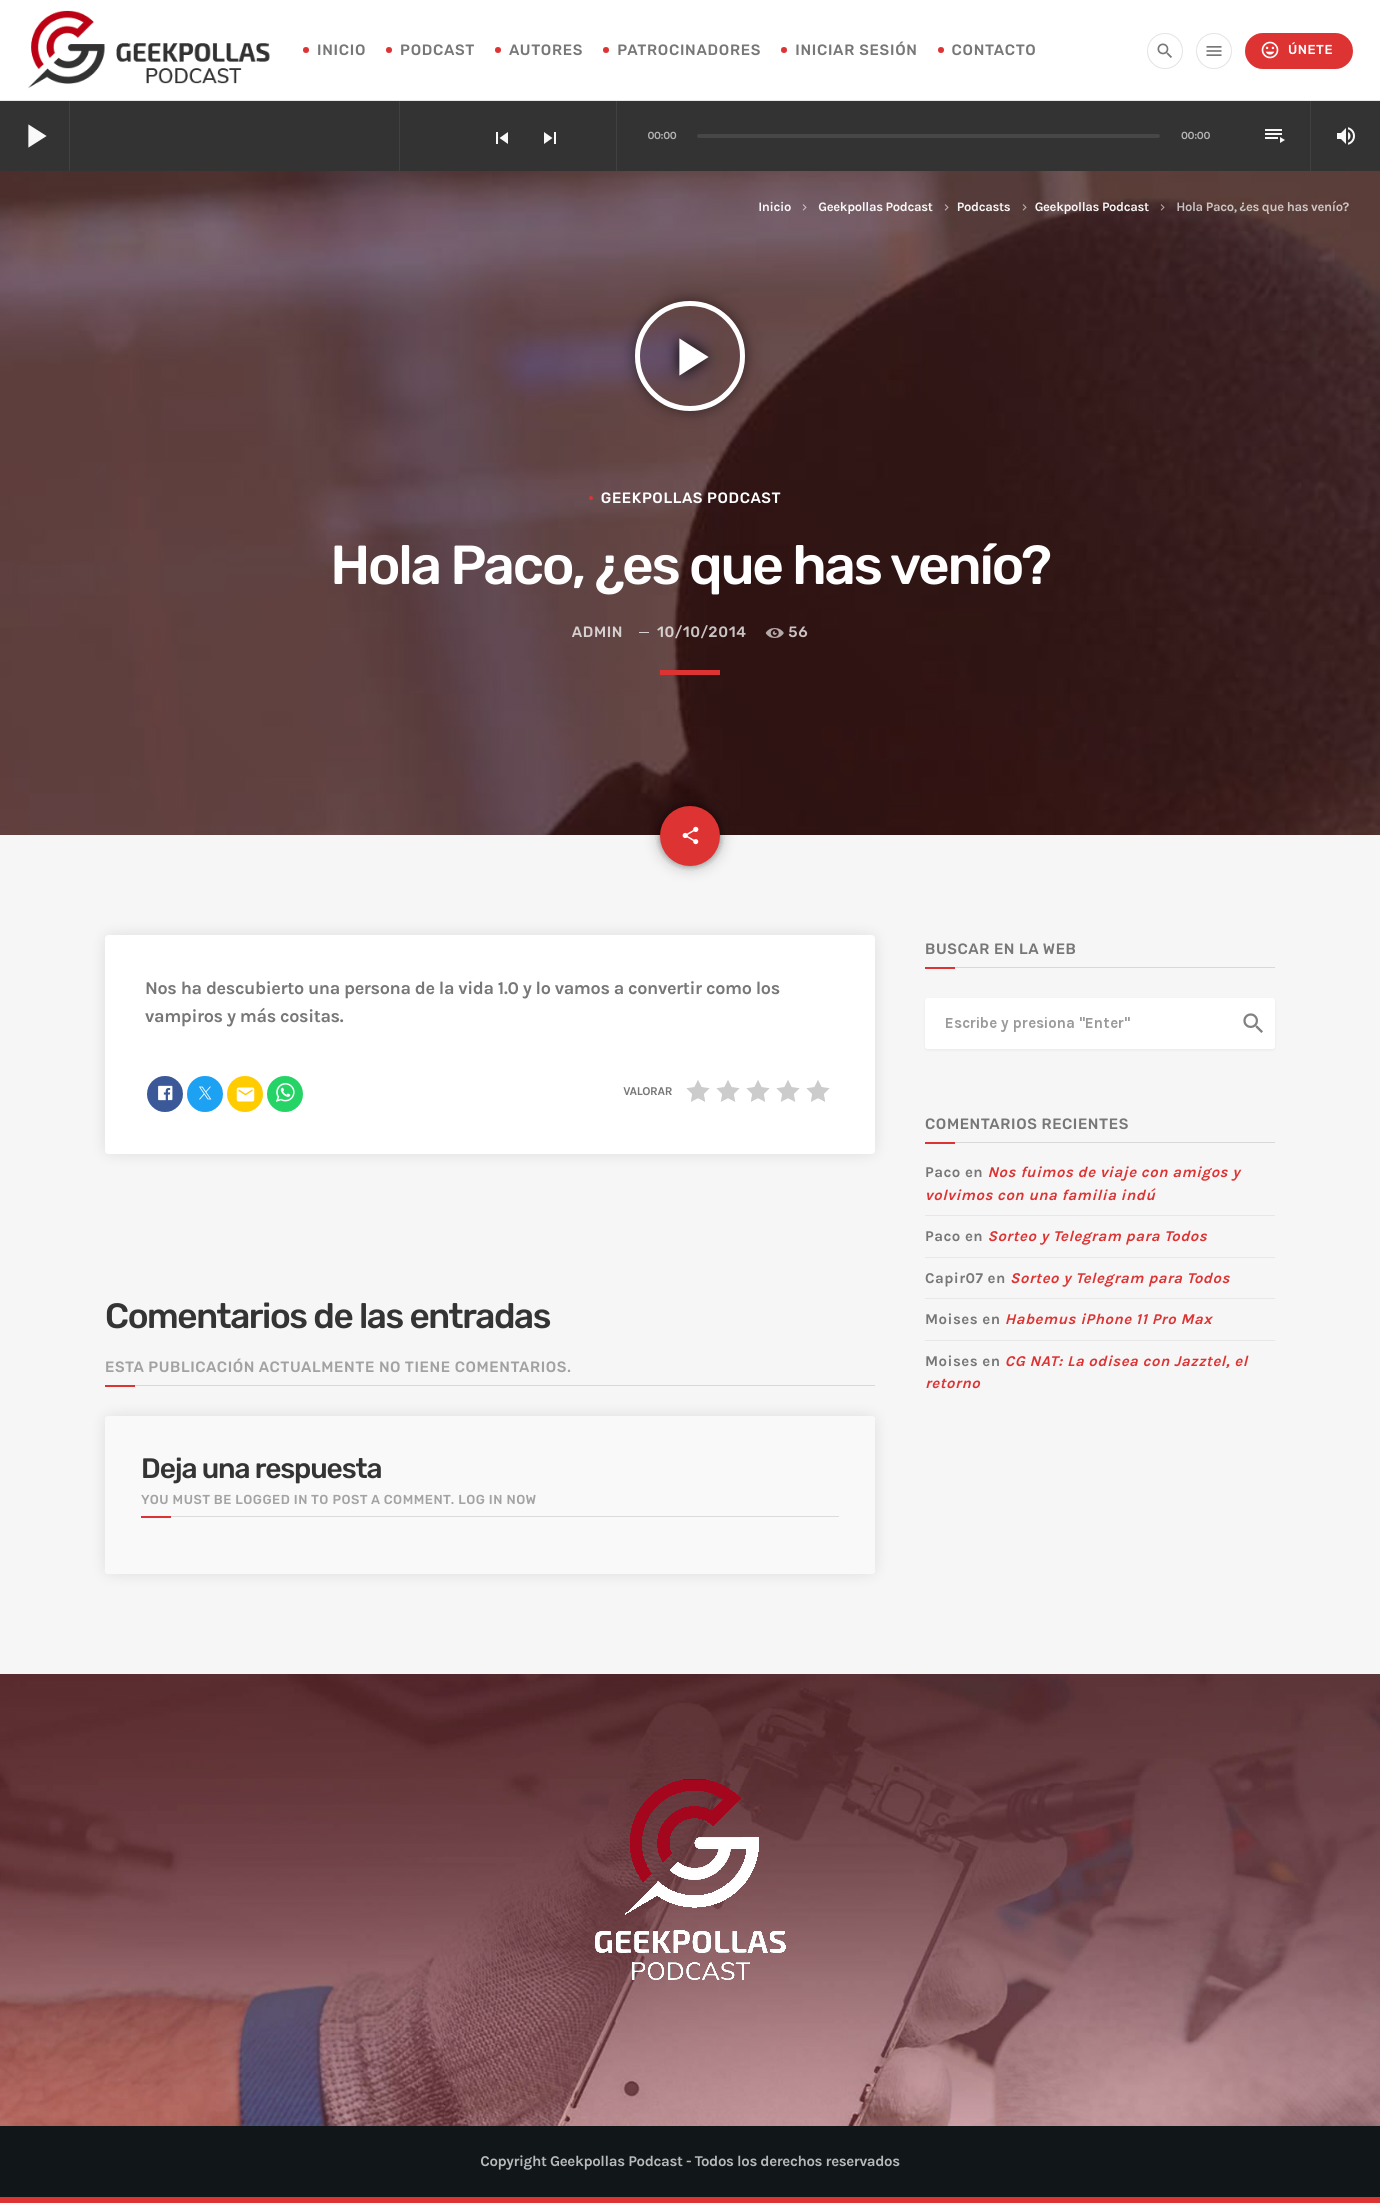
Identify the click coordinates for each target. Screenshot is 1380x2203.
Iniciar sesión (856, 50)
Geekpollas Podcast (875, 207)
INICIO (341, 50)
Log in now (497, 1500)
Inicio (774, 207)
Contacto (994, 50)
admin (597, 632)
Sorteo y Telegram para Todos (1097, 1236)
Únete (1296, 50)
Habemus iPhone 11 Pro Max (1108, 1319)
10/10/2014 (702, 632)
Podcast (437, 50)
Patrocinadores (689, 50)
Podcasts (983, 207)
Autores (546, 50)
